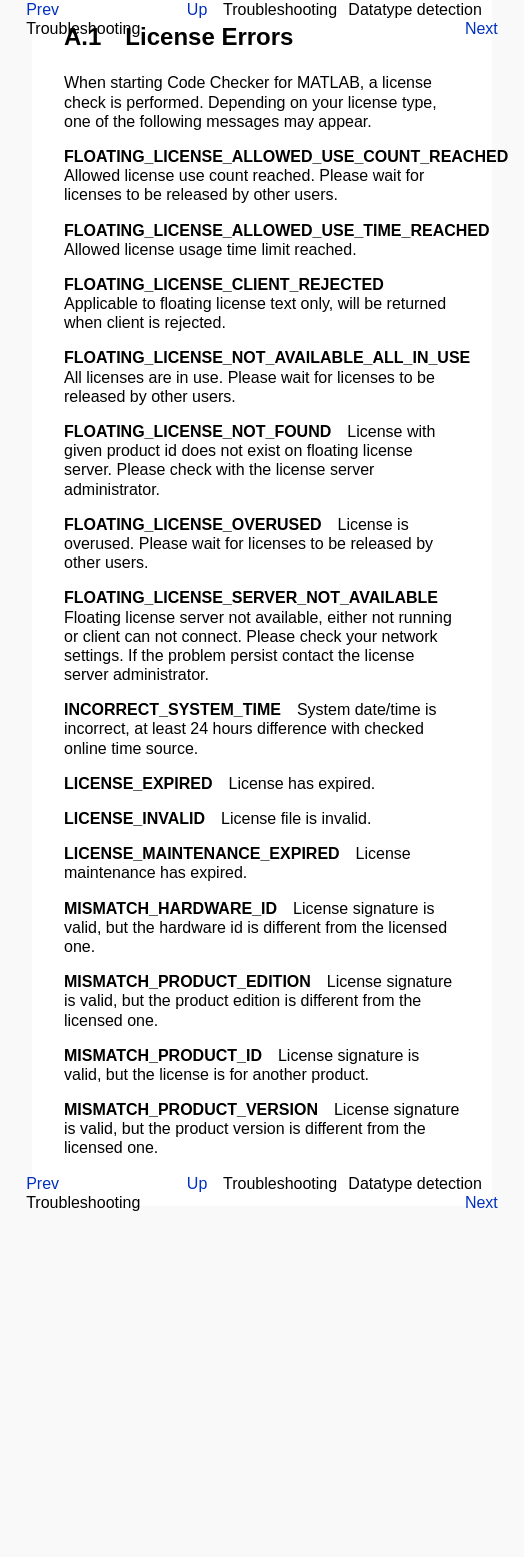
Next (481, 28)
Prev (42, 9)
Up (197, 9)
